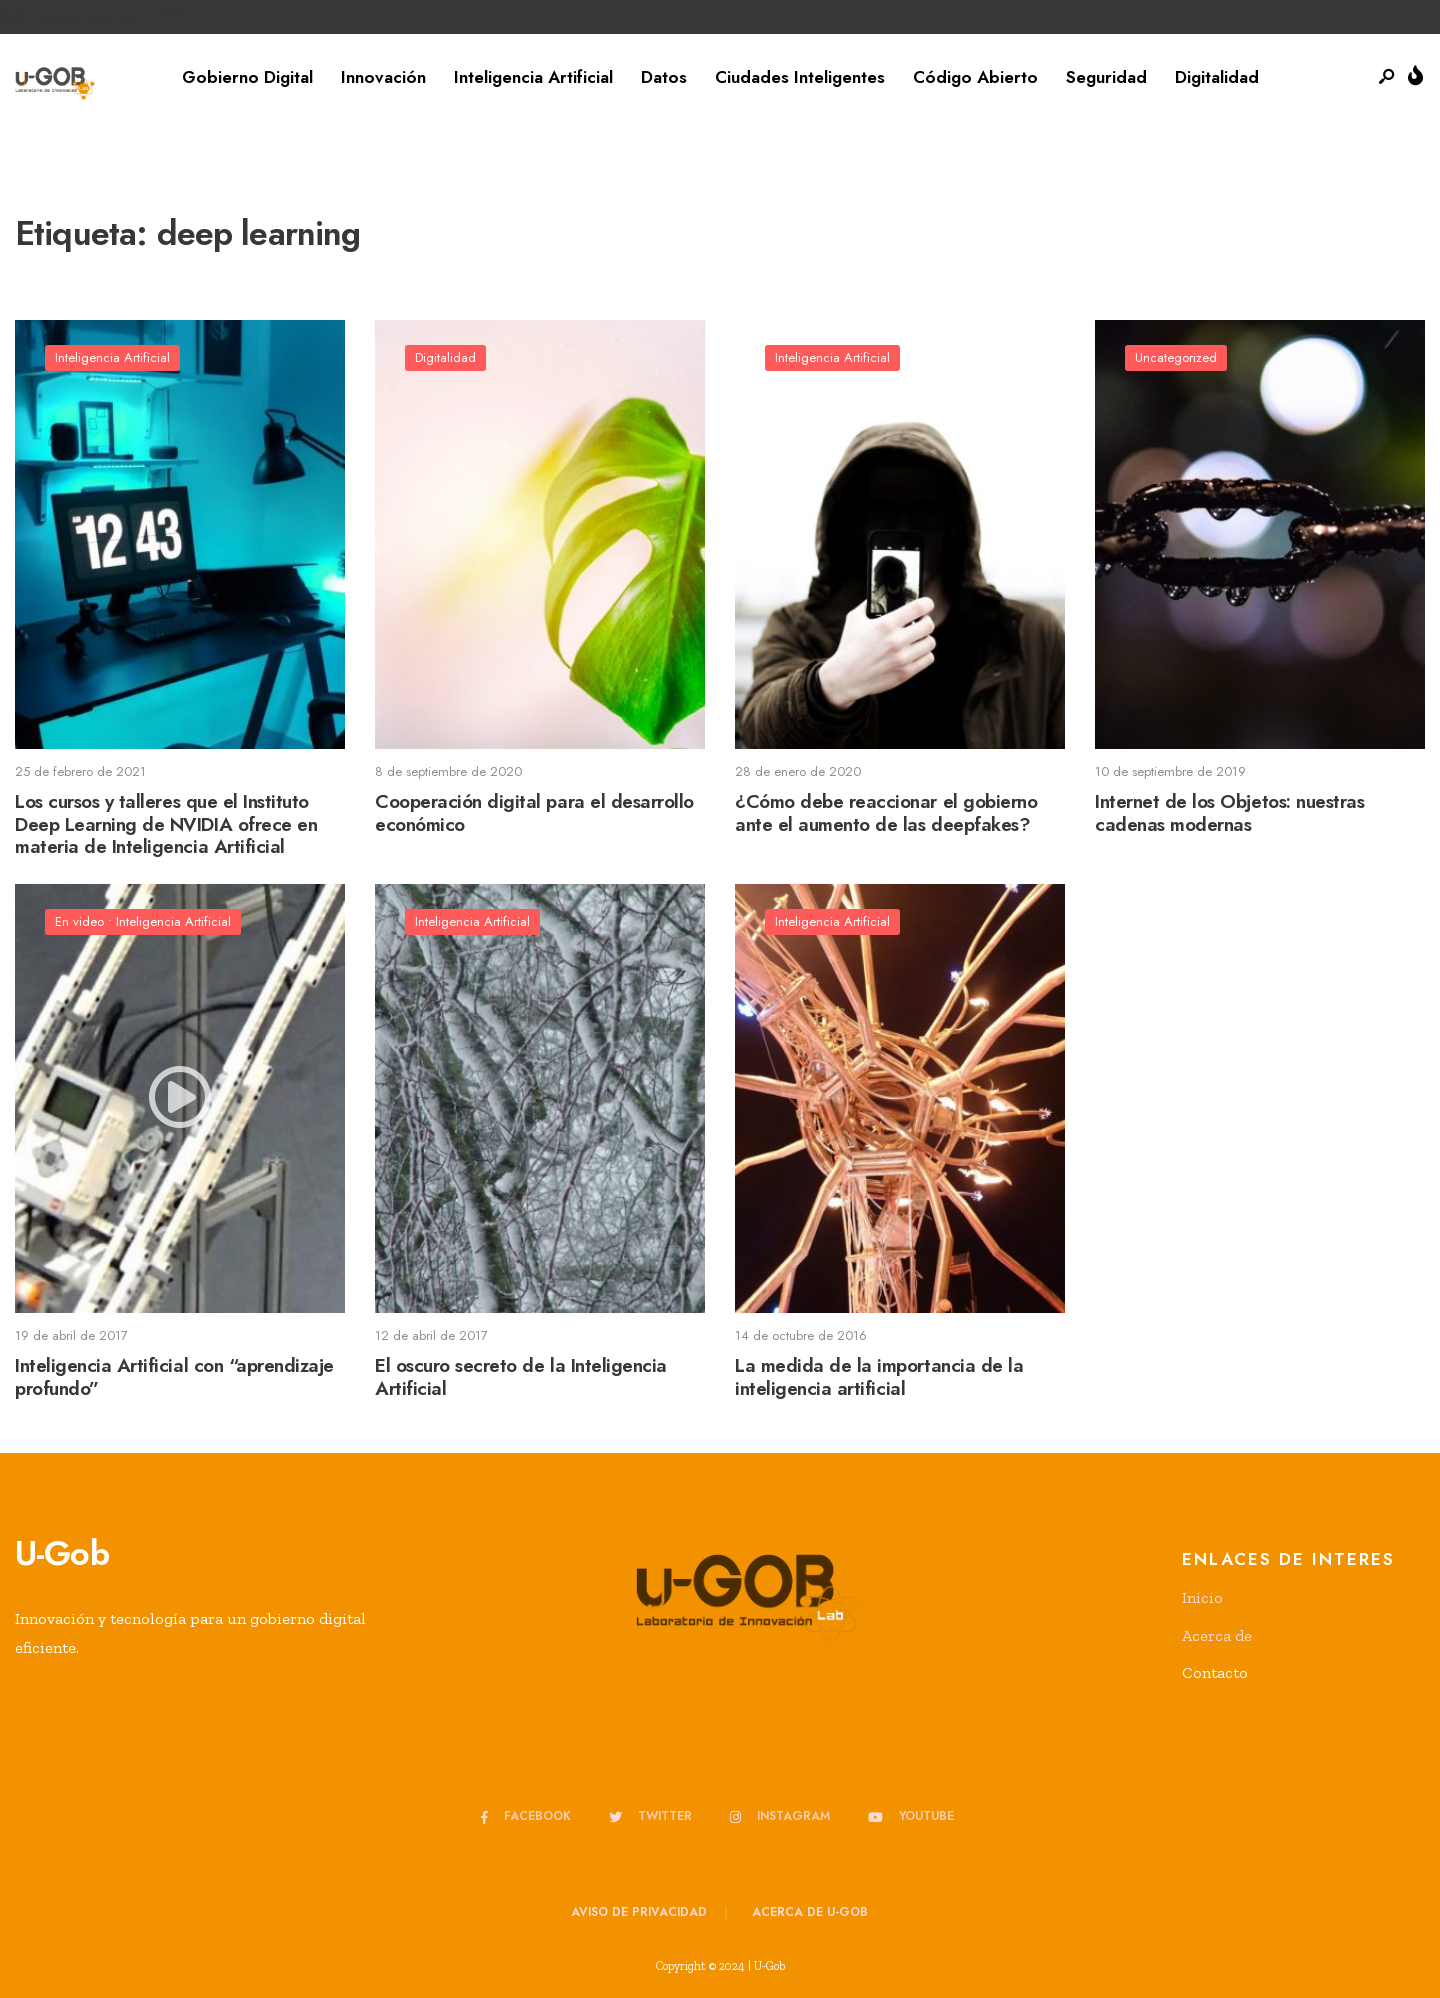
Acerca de (1217, 1635)
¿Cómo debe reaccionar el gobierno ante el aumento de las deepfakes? (886, 813)
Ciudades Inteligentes (800, 77)
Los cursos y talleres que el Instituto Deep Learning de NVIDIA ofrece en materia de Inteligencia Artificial (166, 824)
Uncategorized (1176, 357)
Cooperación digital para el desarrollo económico (534, 813)
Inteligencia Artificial (533, 77)
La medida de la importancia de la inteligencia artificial (879, 1377)
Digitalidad (1217, 77)
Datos (664, 77)
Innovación (383, 77)
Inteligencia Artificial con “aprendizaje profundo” (174, 1377)
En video (79, 921)
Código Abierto (975, 77)
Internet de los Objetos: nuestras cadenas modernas (1229, 813)
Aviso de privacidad (639, 1912)
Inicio (1202, 1597)
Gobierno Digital (247, 77)
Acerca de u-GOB (810, 1912)
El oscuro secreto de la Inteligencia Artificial (521, 1377)
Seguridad (1106, 77)
